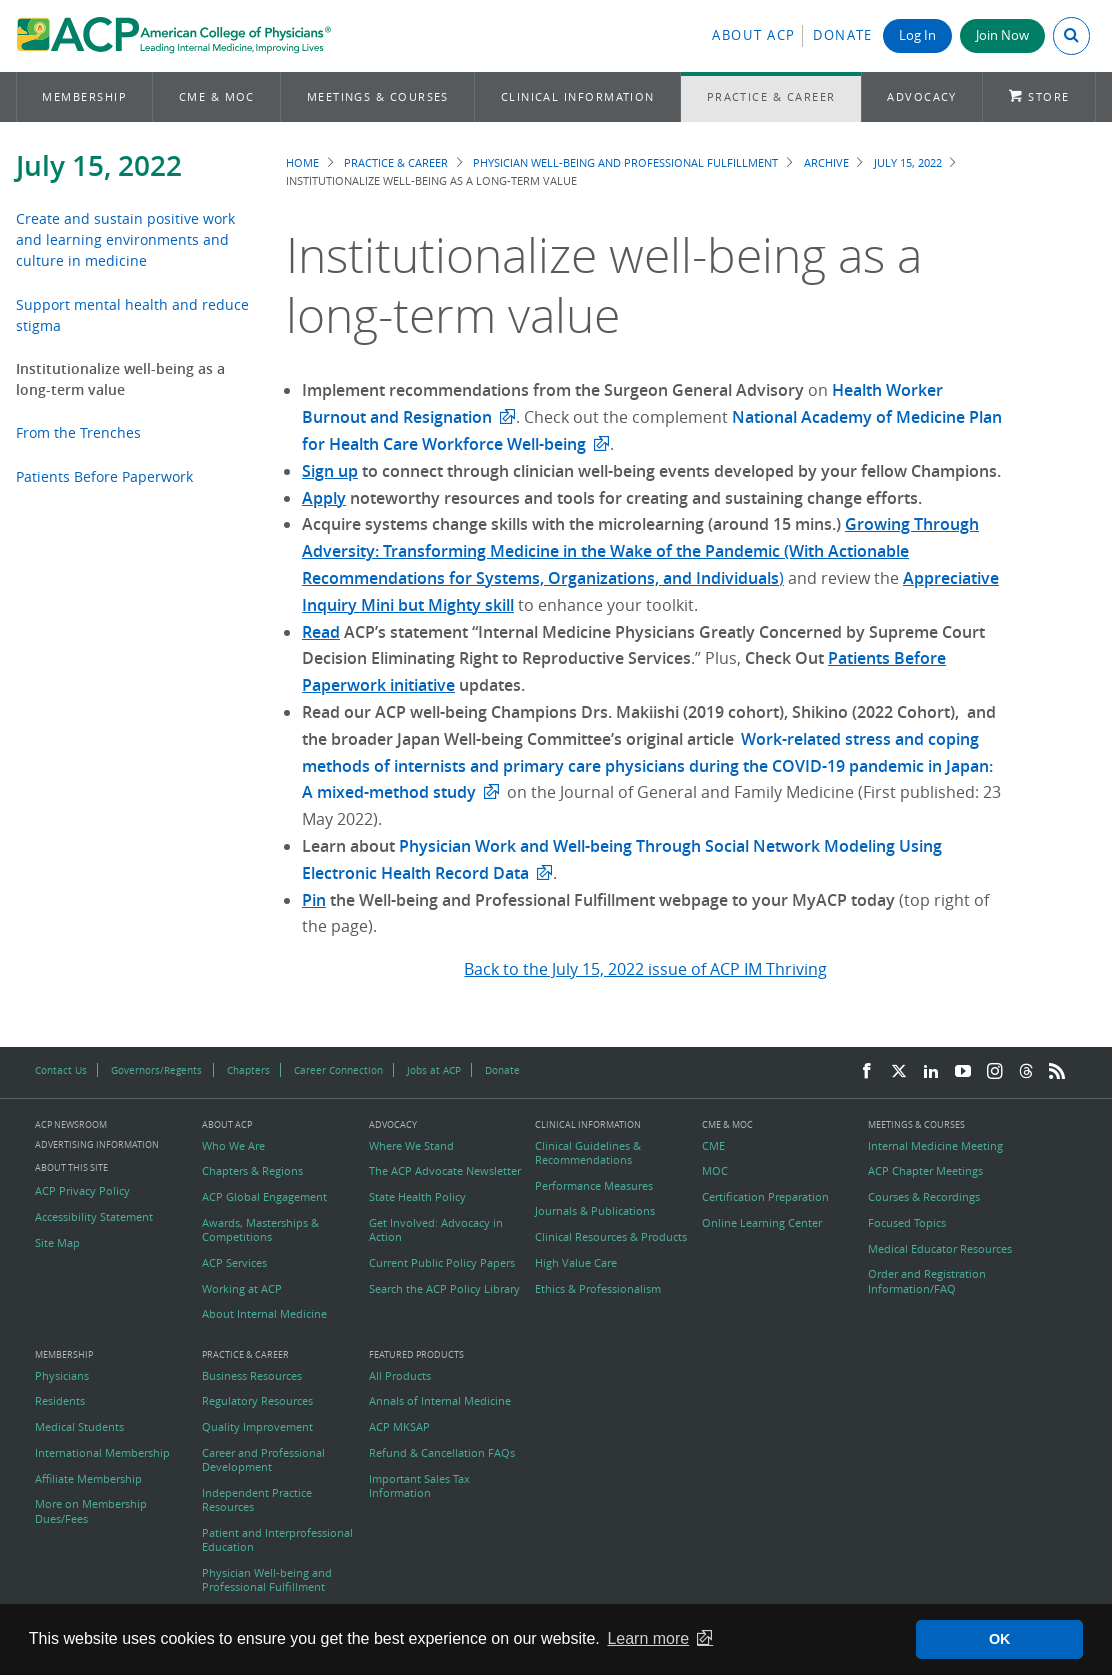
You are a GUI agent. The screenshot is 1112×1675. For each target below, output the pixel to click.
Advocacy (922, 96)
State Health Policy (417, 1197)
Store (1048, 96)
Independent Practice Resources (257, 1500)
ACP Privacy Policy (82, 1191)
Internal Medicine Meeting (935, 1146)
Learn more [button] (648, 1638)
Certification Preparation (765, 1197)
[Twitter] (899, 1072)
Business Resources (252, 1376)
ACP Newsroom (71, 1125)
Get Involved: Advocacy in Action (436, 1230)
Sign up (330, 471)
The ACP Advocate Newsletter (445, 1171)
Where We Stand (411, 1146)
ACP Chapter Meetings (925, 1171)
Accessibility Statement (94, 1217)
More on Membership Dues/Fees (91, 1511)
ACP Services (234, 1263)
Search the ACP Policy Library (444, 1289)
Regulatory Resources (257, 1401)
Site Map (57, 1243)
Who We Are (233, 1146)
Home (302, 162)
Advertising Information (97, 1144)
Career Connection (338, 1070)
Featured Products (416, 1355)
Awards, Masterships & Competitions (260, 1230)
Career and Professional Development (263, 1460)
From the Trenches (78, 432)
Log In (917, 35)
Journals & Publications (595, 1211)
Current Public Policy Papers (442, 1263)
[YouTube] (963, 1072)
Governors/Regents (156, 1070)
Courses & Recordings (924, 1197)
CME (713, 1146)
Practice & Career (771, 96)
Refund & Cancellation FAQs (442, 1453)
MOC (715, 1171)
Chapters (248, 1070)
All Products (400, 1376)
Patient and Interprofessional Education (277, 1540)
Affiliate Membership (88, 1479)
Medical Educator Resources (940, 1249)
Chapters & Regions (252, 1171)
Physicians (62, 1376)
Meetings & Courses (378, 96)
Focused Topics (907, 1223)
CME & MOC (217, 96)
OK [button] (1000, 1639)
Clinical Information (578, 96)
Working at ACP (242, 1289)
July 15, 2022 (99, 165)
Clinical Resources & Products (611, 1237)
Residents (60, 1401)
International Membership (102, 1453)
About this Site (71, 1167)
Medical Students (79, 1427)
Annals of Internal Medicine (440, 1401)
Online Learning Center (762, 1223)
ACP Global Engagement (264, 1197)
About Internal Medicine (264, 1314)
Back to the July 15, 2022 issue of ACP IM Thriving (645, 969)
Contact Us (61, 1070)
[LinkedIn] (931, 1072)
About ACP (754, 35)
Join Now (1002, 35)
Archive (826, 162)
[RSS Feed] (1057, 1072)
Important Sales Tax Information (419, 1486)
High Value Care (576, 1263)
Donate (843, 35)
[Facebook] (867, 1072)
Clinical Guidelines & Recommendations (588, 1153)
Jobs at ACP (434, 1070)
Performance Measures (594, 1186)
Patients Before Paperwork (104, 476)
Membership (84, 96)
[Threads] (1026, 1072)
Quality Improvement (257, 1427)
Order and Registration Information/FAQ (927, 1281)
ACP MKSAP (399, 1427)
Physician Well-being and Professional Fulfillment (625, 162)
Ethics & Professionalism (598, 1289)
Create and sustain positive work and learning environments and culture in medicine (125, 239)
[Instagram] (995, 1072)
